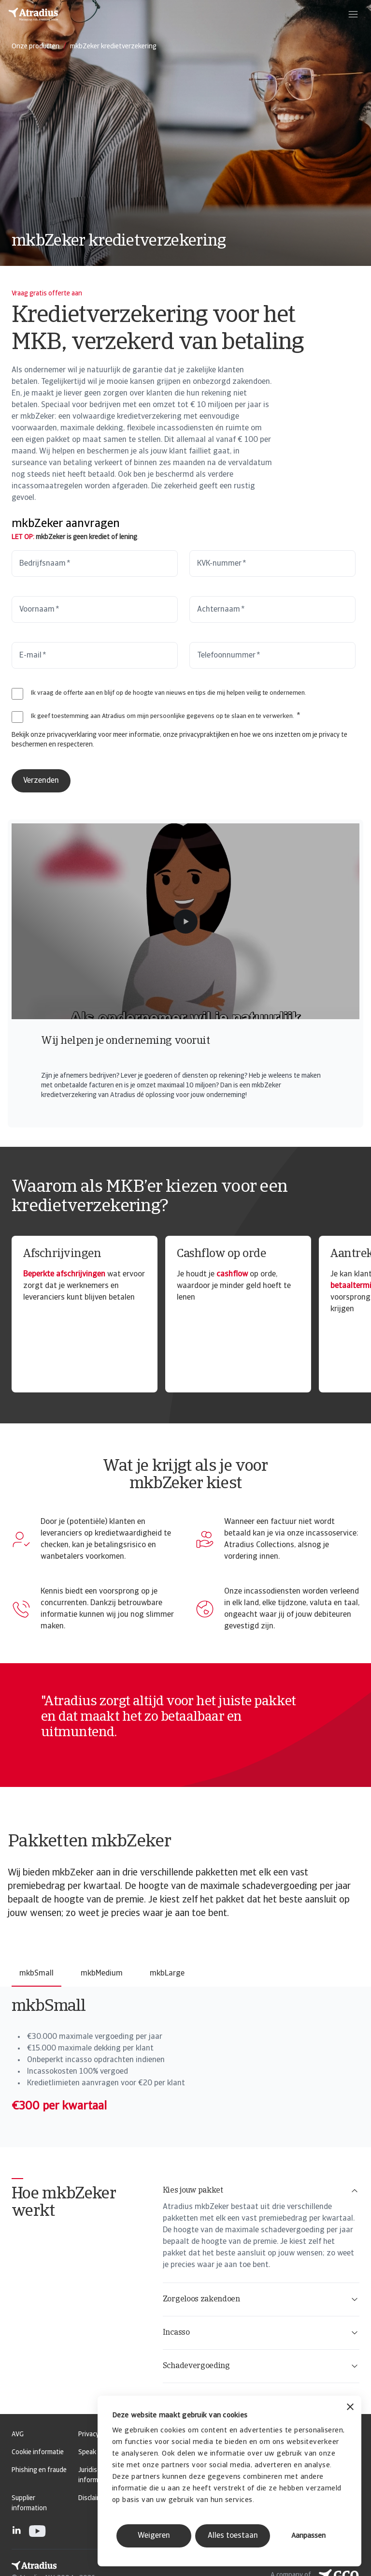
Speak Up (92, 2452)
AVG (18, 2434)
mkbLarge (167, 1973)
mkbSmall (36, 1973)
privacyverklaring (72, 735)
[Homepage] (33, 14)
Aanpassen (308, 2536)
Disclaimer (93, 2498)
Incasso (261, 2333)
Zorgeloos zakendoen (261, 2299)
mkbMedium (102, 1973)
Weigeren (154, 2536)
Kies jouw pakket (261, 2190)
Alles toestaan (233, 2536)
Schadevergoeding (261, 2366)
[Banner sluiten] (350, 2408)
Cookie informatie (38, 2452)
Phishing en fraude (39, 2470)
